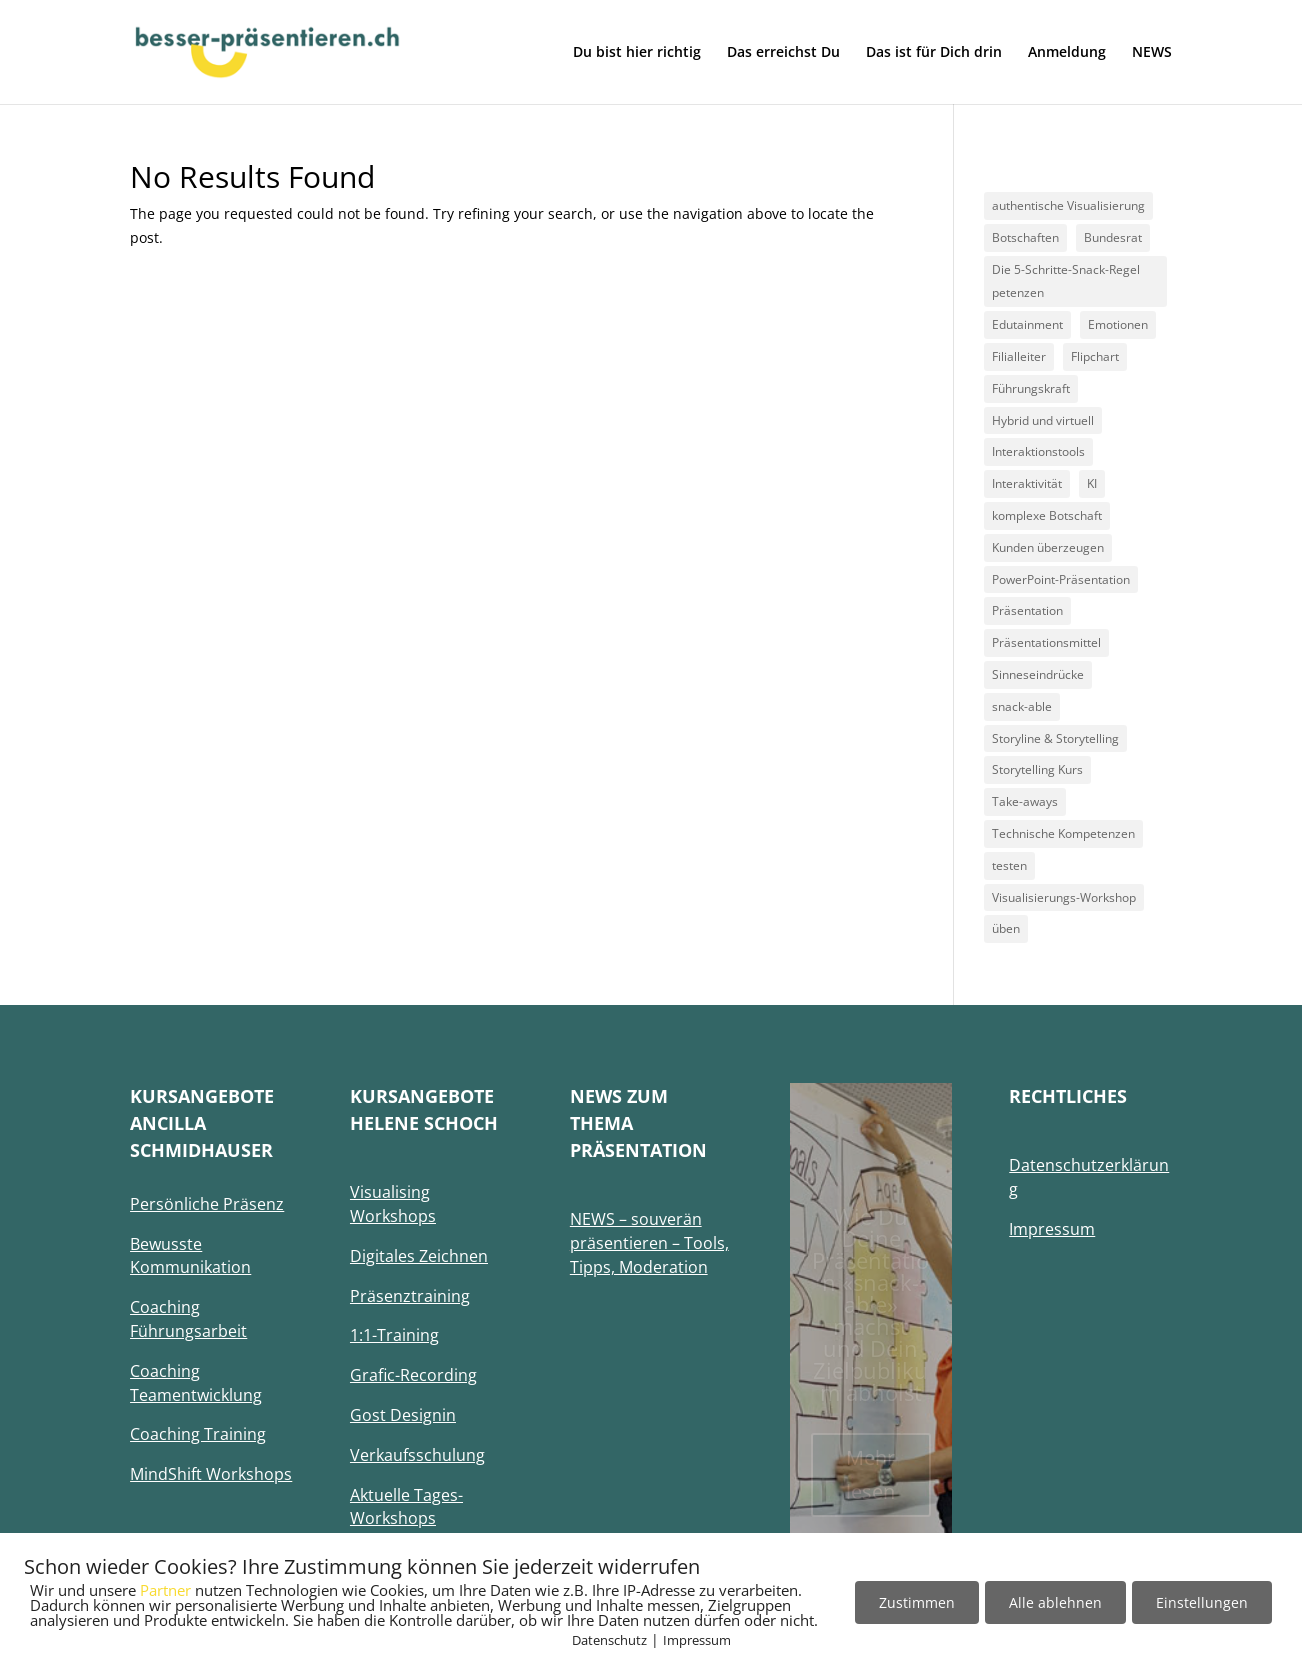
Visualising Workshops (393, 1204)
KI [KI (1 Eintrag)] (1092, 483)
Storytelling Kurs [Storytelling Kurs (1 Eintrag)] (1037, 769)
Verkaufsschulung (417, 1455)
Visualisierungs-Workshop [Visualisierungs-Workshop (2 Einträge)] (1064, 897)
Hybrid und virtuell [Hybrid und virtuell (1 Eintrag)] (1043, 420)
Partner (165, 1590)
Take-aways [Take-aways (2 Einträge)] (1025, 801)
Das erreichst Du (783, 53)
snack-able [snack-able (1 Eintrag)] (1022, 706)
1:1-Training (394, 1335)
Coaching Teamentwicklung (196, 1383)
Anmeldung (1067, 53)
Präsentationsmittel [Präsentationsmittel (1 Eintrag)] (1046, 642)
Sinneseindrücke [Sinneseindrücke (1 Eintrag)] (1038, 674)
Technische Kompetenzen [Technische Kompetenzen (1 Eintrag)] (1063, 833)
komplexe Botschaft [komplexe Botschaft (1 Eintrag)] (1047, 515)
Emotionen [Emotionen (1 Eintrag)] (1118, 324)
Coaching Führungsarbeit (188, 1319)
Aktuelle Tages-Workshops (406, 1507)
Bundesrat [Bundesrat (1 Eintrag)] (1113, 237)
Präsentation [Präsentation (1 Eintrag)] (1027, 610)
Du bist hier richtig (637, 53)
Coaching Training (198, 1434)
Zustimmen (917, 1602)
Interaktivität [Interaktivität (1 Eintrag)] (1027, 483)
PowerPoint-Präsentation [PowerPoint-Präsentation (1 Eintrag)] (1061, 579)
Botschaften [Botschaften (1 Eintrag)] (1025, 237)
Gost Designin (403, 1415)
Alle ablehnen (1055, 1602)
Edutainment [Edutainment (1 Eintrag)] (1027, 324)
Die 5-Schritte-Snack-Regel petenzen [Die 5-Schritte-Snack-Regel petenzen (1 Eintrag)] (1066, 281)
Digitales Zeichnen (419, 1256)
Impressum (697, 1640)
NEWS (1152, 53)
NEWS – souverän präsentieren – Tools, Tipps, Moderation (649, 1243)
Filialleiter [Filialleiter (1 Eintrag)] (1019, 356)
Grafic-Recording (413, 1375)
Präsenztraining (410, 1296)
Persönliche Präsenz (207, 1204)
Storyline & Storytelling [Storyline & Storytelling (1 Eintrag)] (1055, 738)
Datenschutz (609, 1640)
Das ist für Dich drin (934, 53)
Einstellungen (1202, 1602)
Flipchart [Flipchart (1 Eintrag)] (1095, 356)
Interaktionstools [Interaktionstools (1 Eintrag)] (1038, 451)
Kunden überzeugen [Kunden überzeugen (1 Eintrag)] (1048, 547)
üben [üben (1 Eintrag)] (1006, 928)
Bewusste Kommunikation (190, 1256)
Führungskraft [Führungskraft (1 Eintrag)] (1031, 388)
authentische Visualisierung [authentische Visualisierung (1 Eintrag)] (1068, 205)
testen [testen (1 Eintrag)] (1009, 865)
